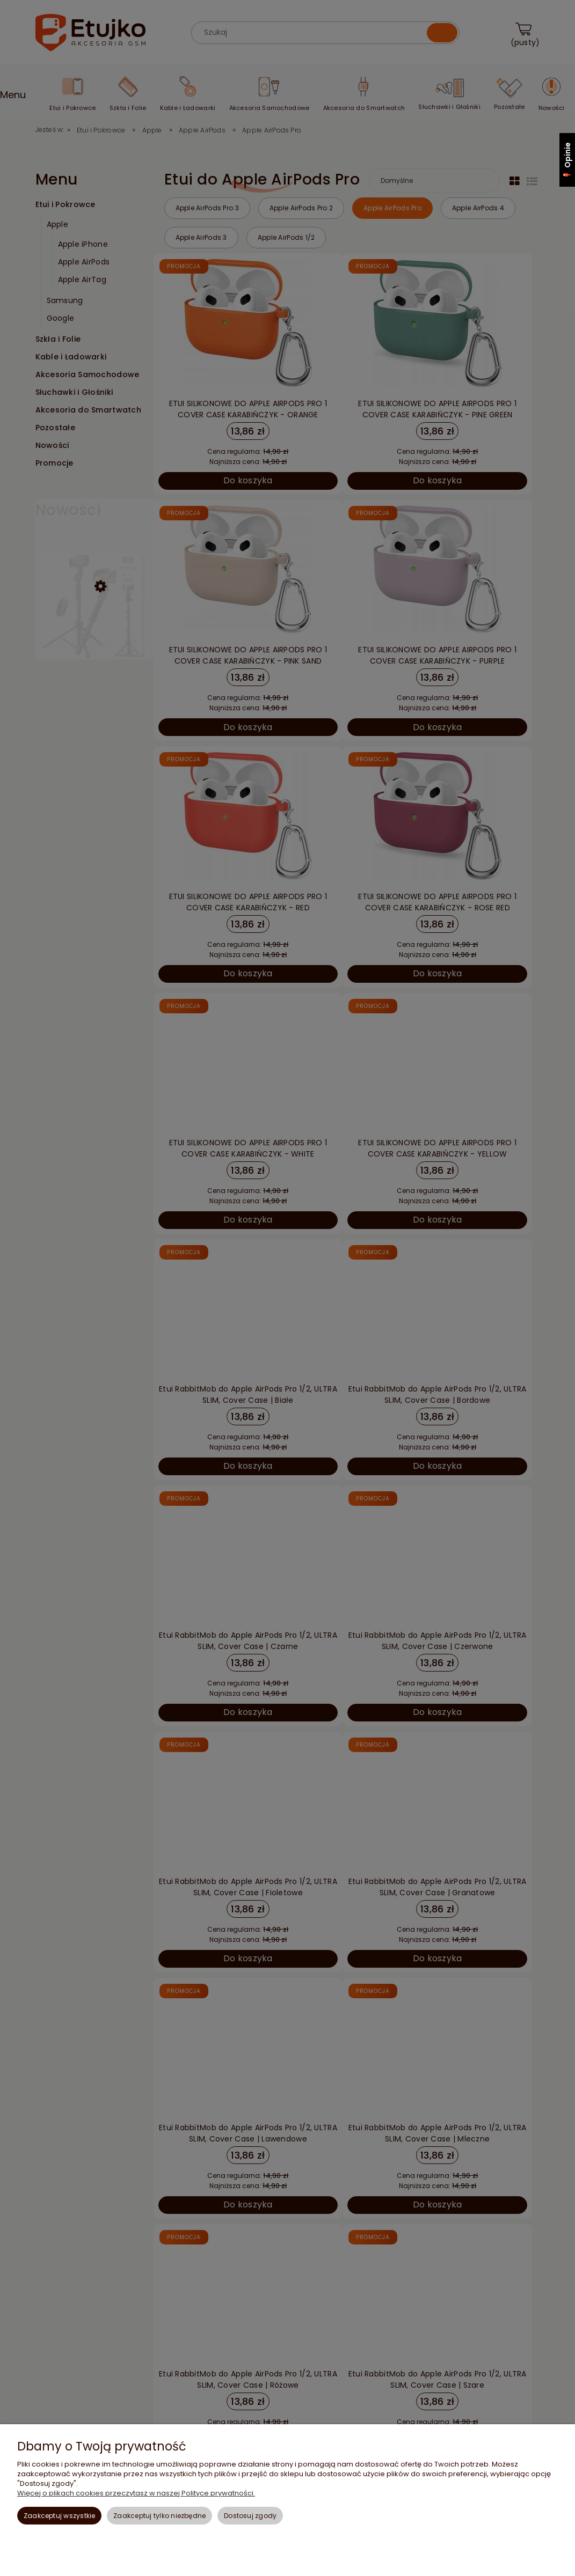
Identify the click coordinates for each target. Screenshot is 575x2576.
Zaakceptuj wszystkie (60, 2515)
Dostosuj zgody (250, 2515)
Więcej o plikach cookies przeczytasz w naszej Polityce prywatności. (136, 2493)
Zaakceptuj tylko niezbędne (159, 2515)
